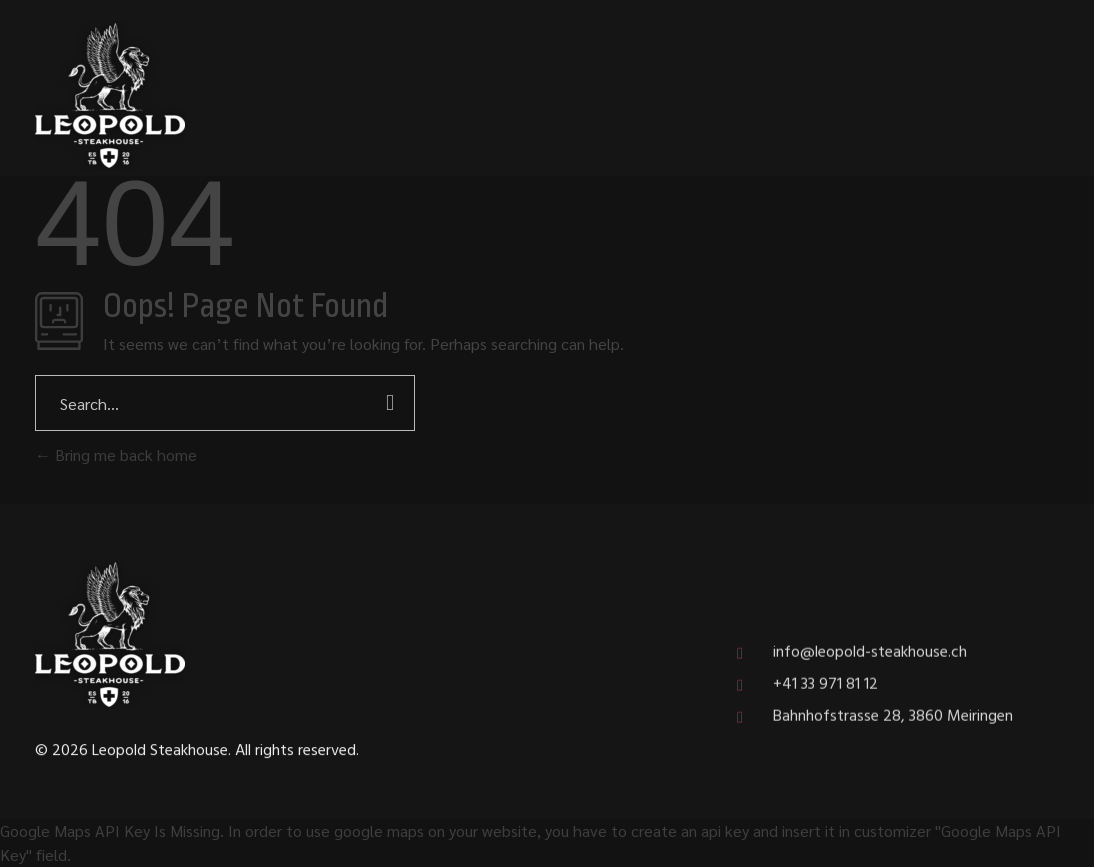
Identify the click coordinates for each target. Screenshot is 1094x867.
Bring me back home (116, 454)
